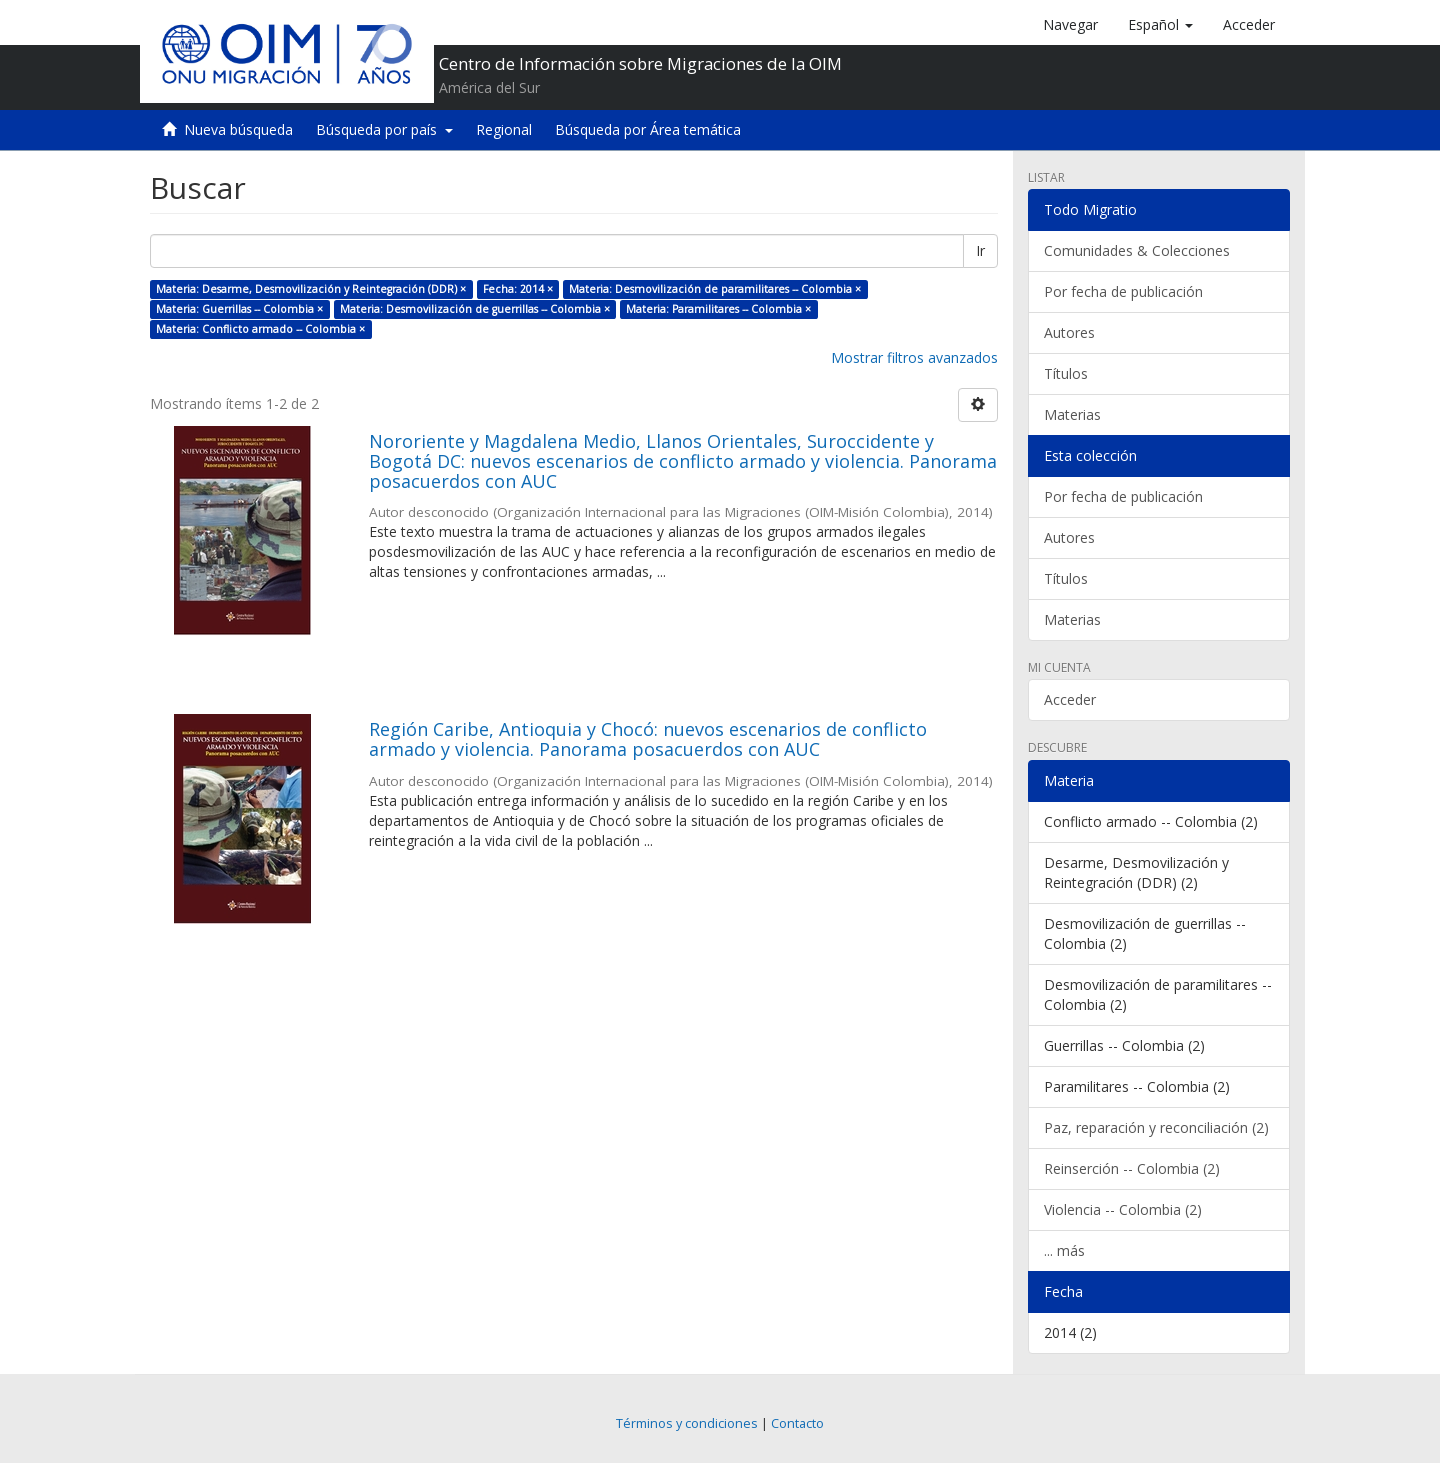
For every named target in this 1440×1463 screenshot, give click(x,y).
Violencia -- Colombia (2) (1123, 1209)
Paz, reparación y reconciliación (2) (1156, 1127)
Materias (1072, 414)
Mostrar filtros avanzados (914, 357)
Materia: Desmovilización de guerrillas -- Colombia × (475, 309)
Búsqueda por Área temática (648, 129)
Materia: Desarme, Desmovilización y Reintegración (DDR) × (311, 289)
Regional (504, 129)
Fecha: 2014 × (518, 289)
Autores (1069, 332)
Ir (980, 250)
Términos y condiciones (687, 1423)
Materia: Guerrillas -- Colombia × (239, 309)
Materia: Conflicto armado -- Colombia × (260, 329)
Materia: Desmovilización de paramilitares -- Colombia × (715, 289)
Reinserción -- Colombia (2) (1132, 1168)
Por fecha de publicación (1123, 291)
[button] (1160, 25)
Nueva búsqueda (238, 129)
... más (1064, 1250)
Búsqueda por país (384, 129)
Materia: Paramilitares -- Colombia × (718, 309)
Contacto (797, 1423)
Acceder (1070, 699)
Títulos (1066, 373)
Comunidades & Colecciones (1137, 250)
